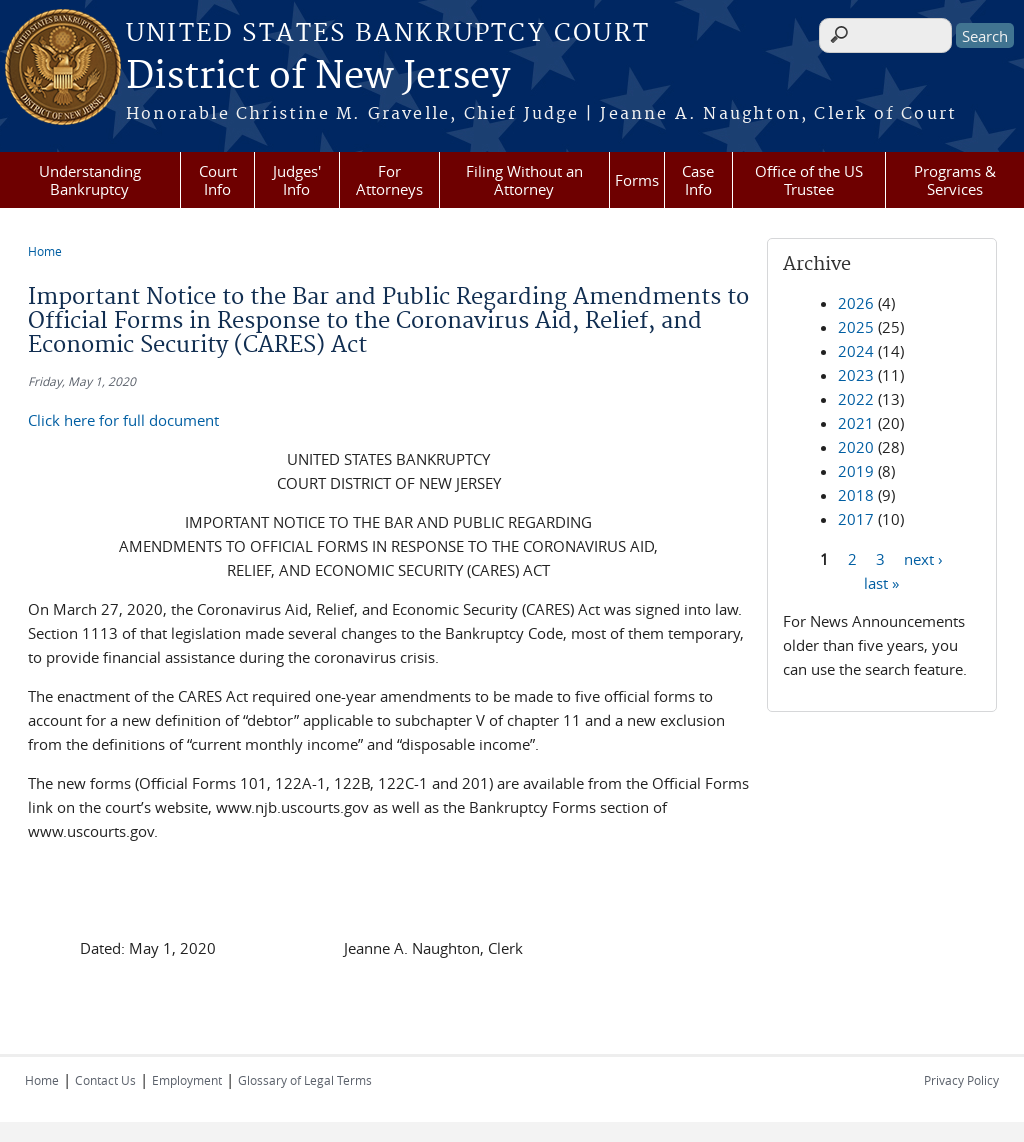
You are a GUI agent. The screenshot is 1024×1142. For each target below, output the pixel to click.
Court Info (218, 180)
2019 (856, 471)
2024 (856, 351)
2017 (856, 519)
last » (881, 582)
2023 (856, 375)
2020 (856, 447)
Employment (187, 1080)
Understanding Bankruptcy (90, 180)
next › (923, 558)
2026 (856, 303)
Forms (637, 180)
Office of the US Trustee (809, 180)
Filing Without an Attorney (524, 180)
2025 (856, 327)
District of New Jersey (318, 77)
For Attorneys (389, 180)
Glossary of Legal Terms (305, 1080)
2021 (856, 423)
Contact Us (105, 1080)
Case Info (698, 180)
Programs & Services (955, 180)
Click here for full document (123, 420)
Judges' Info (297, 180)
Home (45, 251)
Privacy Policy (961, 1080)
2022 (856, 399)
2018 (856, 495)
